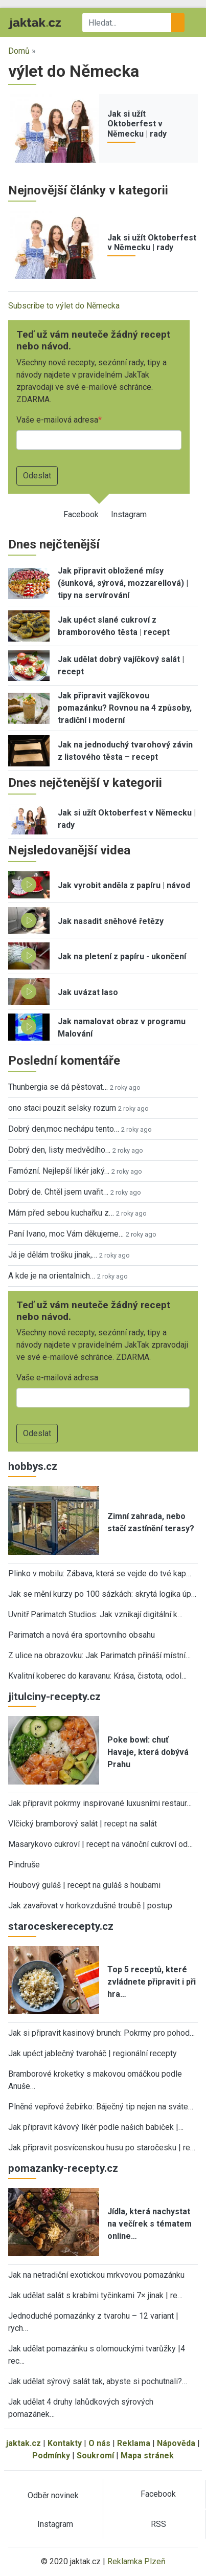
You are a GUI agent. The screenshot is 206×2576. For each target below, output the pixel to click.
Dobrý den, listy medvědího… (59, 1150)
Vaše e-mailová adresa (57, 420)
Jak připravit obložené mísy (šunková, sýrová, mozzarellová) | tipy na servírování (123, 583)
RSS (158, 2524)
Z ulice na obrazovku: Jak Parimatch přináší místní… (99, 1655)
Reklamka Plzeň (136, 2561)
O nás (99, 2443)
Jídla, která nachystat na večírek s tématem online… (149, 2224)
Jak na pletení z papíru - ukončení (122, 956)
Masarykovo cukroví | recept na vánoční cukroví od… (100, 1844)
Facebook (81, 514)
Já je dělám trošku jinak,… (52, 1255)
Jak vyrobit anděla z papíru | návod (124, 885)
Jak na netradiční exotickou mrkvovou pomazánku (96, 2275)
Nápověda (176, 2443)
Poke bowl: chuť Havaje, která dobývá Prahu (148, 1752)
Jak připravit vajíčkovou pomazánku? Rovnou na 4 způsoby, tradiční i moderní (125, 708)
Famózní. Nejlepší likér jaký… (58, 1171)
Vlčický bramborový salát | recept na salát (82, 1824)
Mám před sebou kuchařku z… (61, 1213)
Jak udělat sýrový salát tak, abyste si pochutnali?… (97, 2381)
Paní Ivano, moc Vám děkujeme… (66, 1234)
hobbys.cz (32, 1466)
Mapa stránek (147, 2455)
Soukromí (95, 2455)
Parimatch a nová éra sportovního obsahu (81, 1635)
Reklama (133, 2443)
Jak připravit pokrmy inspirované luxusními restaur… (100, 1803)
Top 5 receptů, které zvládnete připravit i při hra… (151, 1982)
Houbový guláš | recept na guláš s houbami (84, 1885)
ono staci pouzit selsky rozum (62, 1108)
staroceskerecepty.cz (60, 1926)
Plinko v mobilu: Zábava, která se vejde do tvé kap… (99, 1573)
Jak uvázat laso (88, 992)
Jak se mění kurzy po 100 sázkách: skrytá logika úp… (102, 1594)
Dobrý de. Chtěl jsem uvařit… (58, 1192)
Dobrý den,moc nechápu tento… (63, 1129)
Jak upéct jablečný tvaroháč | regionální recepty (92, 2053)
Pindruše (24, 1864)
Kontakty (65, 2443)
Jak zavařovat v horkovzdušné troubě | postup (90, 1905)
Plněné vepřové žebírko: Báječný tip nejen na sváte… (100, 2106)
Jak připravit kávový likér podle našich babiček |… (96, 2127)
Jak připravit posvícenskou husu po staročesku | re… (101, 2147)
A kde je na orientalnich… (51, 1276)
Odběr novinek (53, 2495)
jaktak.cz (23, 2443)
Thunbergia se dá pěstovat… (58, 1087)
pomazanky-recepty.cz (63, 2168)
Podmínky (51, 2455)
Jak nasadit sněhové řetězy (111, 921)
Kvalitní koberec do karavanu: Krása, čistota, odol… (97, 1676)
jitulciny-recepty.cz (54, 1696)
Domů (19, 51)
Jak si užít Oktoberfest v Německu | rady (137, 123)
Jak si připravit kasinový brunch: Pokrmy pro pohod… (101, 2033)
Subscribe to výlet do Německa (64, 306)
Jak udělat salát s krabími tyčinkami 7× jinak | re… (95, 2295)
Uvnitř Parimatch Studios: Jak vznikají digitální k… (95, 1614)
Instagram (129, 514)
